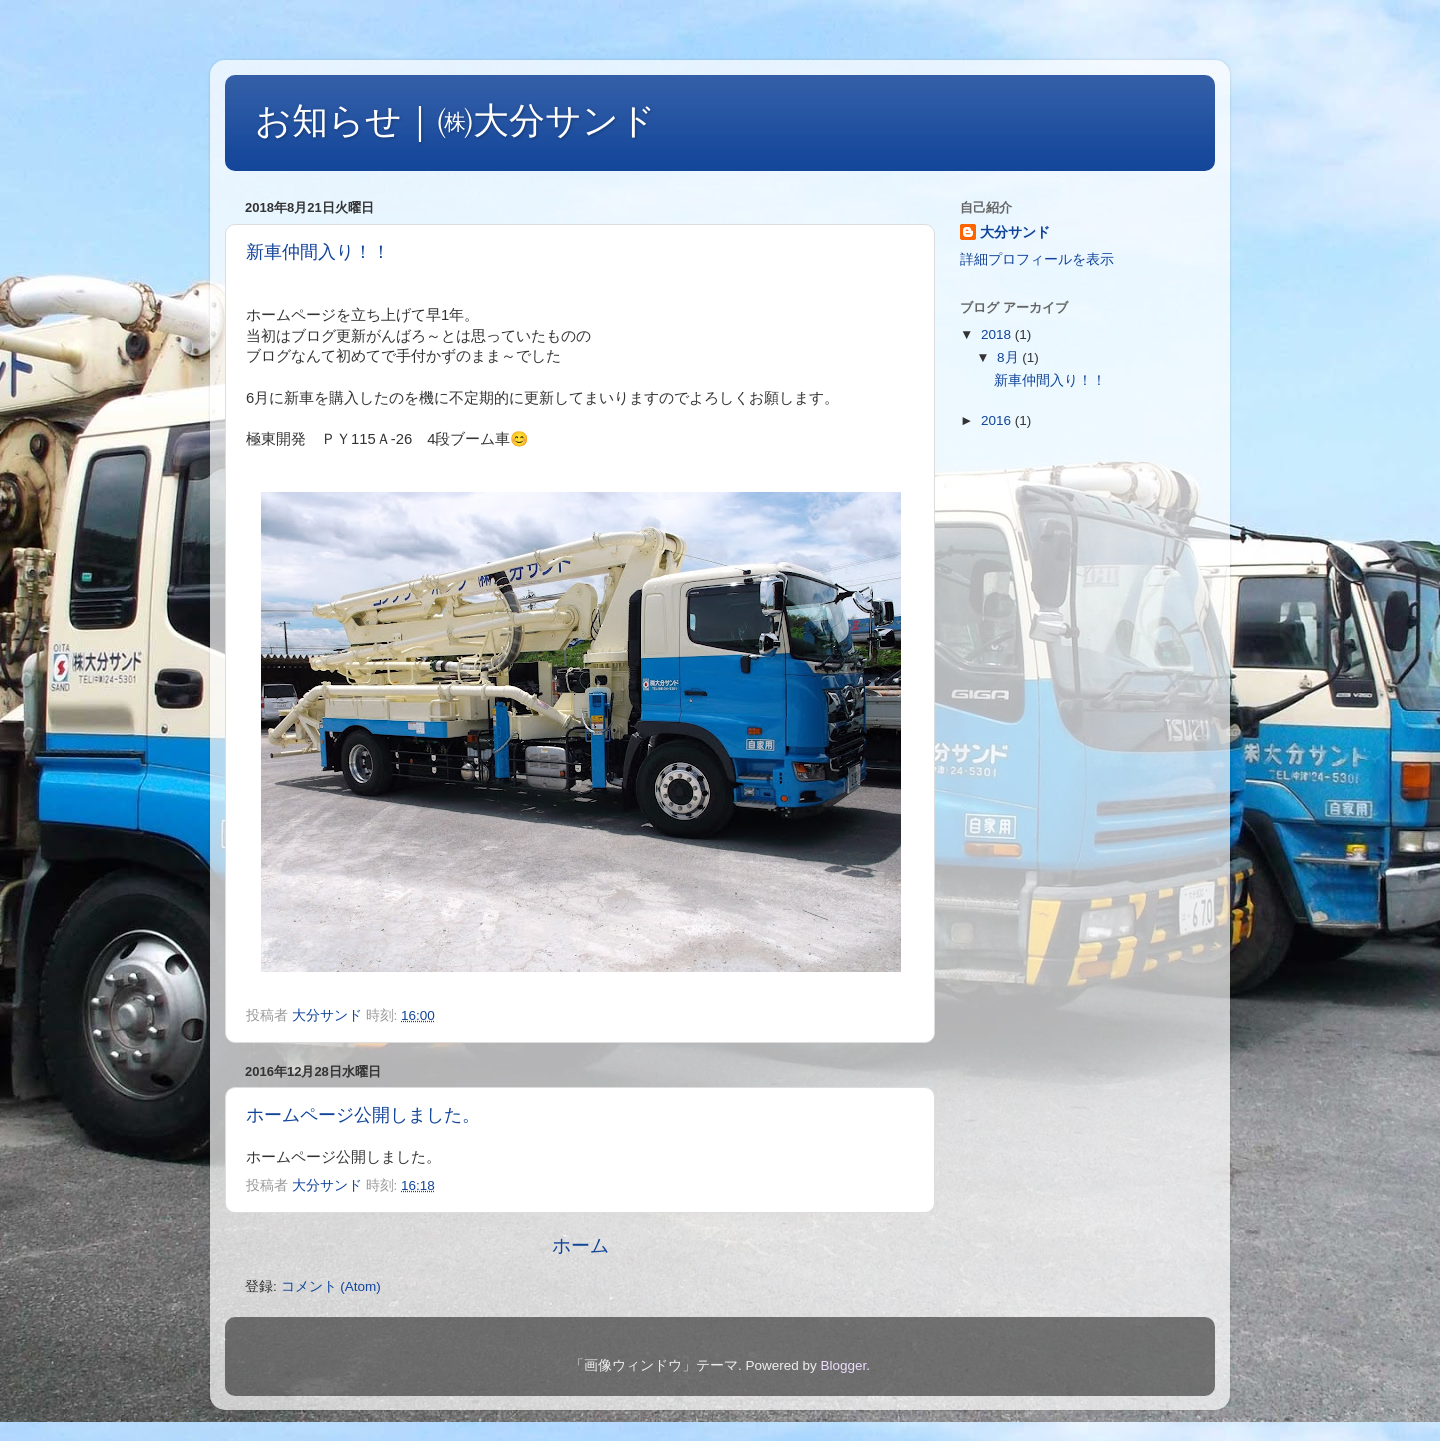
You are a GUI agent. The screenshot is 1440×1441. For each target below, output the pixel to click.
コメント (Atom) (331, 1286)
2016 (998, 420)
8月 (1009, 357)
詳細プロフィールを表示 (1037, 259)
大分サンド (1015, 232)
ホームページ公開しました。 (363, 1115)
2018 (998, 334)
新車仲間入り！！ (318, 252)
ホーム (580, 1245)
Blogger (843, 1365)
